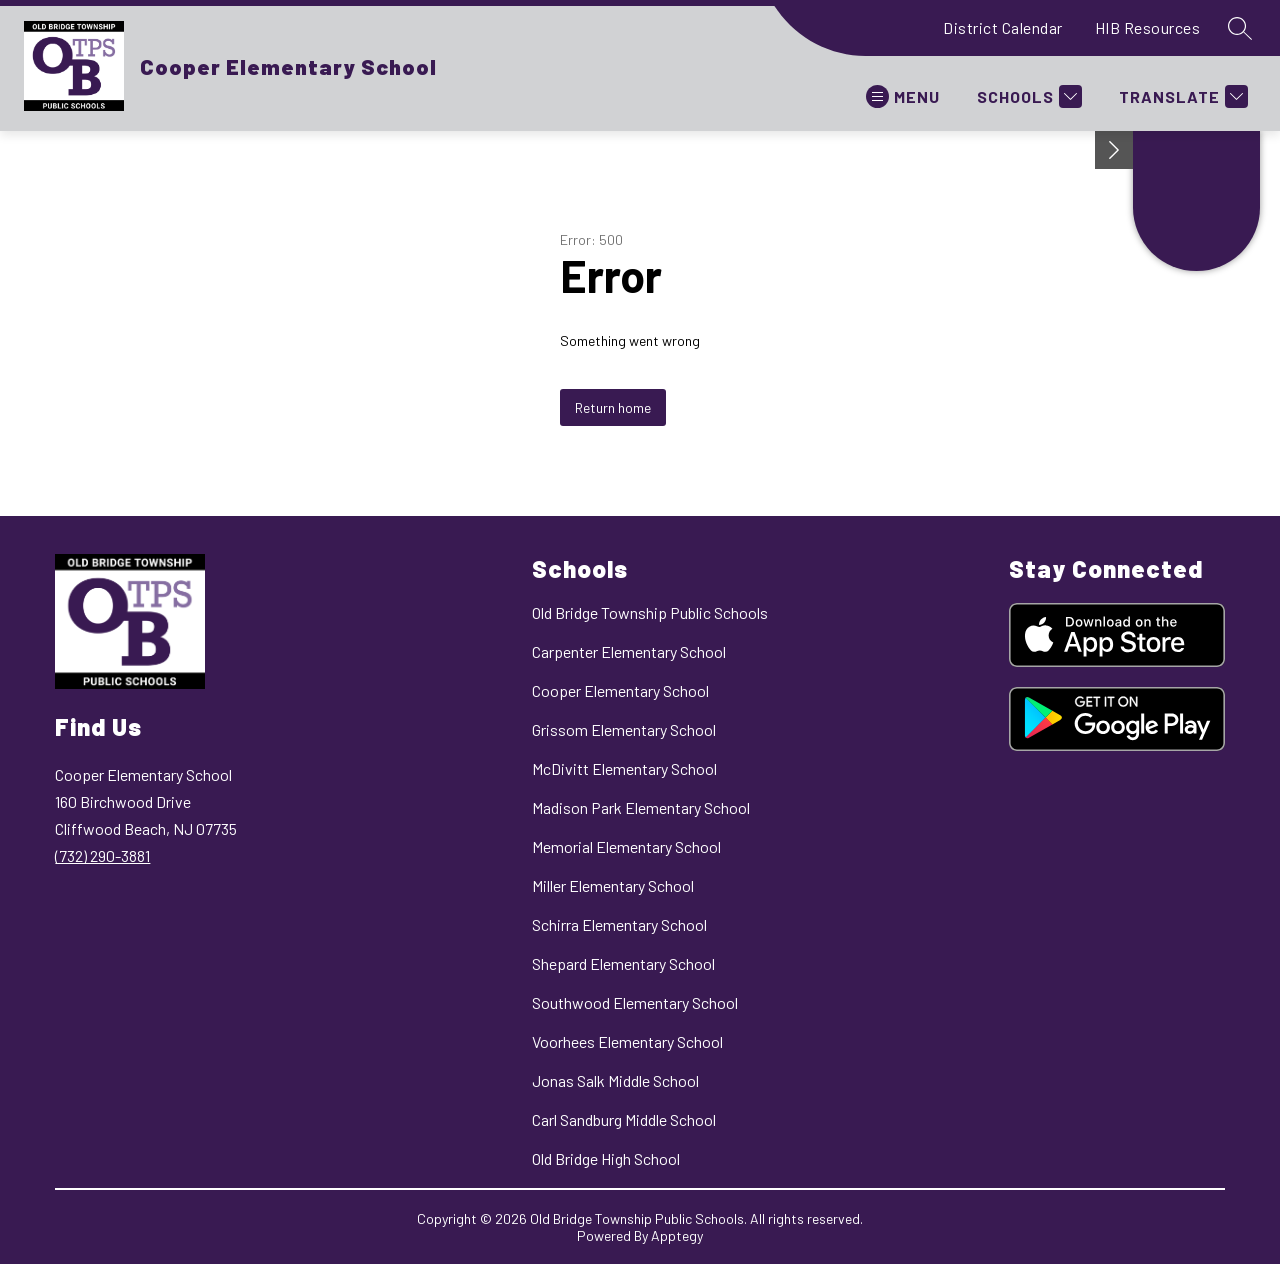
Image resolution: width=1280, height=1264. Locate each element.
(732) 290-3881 (102, 855)
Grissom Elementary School (624, 729)
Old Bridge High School (606, 1158)
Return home (613, 407)
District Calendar (1003, 27)
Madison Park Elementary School (641, 807)
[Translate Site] (1181, 96)
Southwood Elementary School (635, 1002)
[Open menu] (903, 96)
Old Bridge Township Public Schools (650, 612)
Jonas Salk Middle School (615, 1080)
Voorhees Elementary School (627, 1041)
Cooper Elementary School (620, 690)
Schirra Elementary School (619, 924)
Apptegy (677, 1235)
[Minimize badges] (1114, 150)
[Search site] (1240, 28)
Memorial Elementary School (626, 846)
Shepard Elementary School (623, 963)
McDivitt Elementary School (624, 768)
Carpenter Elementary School (629, 651)
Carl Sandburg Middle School (624, 1119)
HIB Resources (1148, 27)
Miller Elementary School (613, 885)
